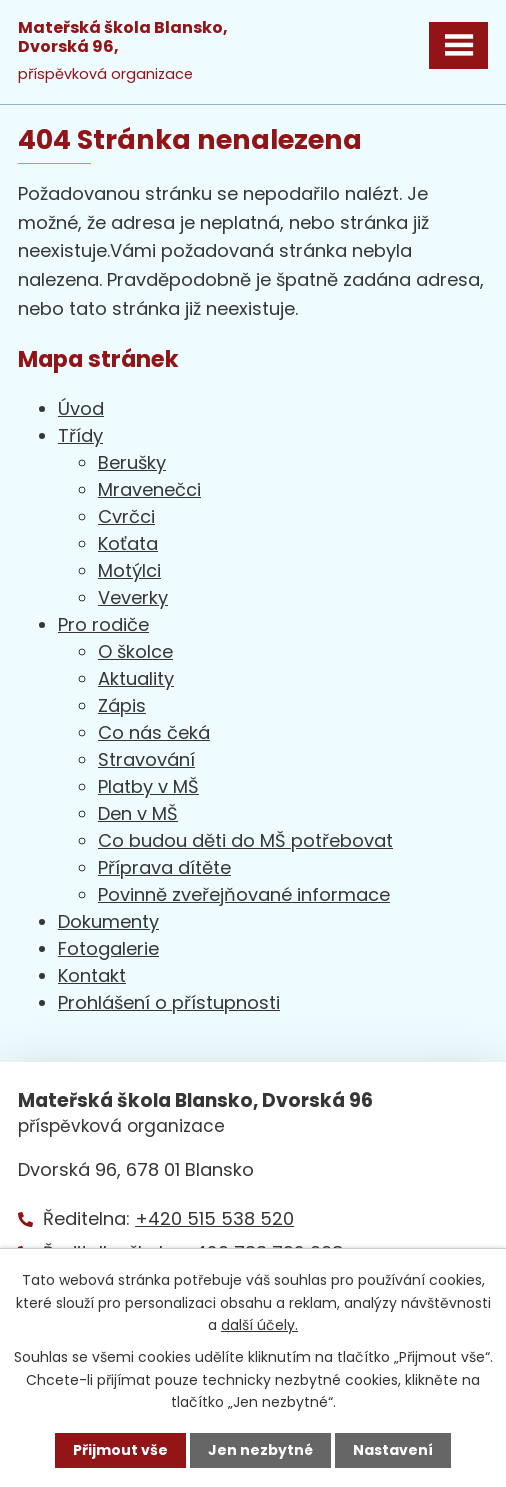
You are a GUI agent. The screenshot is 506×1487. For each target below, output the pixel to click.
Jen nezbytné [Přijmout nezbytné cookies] (260, 1450)
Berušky (132, 462)
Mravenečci (149, 489)
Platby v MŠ (148, 786)
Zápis (122, 705)
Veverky (133, 597)
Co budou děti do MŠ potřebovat (245, 840)
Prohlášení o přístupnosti (169, 1002)
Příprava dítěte (164, 867)
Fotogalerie (108, 948)
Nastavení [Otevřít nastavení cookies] (393, 1450)
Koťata (128, 543)
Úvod (81, 408)
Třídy (80, 435)
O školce (135, 651)
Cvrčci (126, 516)
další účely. (259, 1325)
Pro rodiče (103, 624)
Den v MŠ (138, 813)
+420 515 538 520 (214, 1218)
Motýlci (129, 570)
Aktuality (136, 678)
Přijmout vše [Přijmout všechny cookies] (120, 1450)
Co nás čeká (154, 732)
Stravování (146, 759)
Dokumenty (108, 921)
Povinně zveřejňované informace (244, 894)
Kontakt (92, 975)
